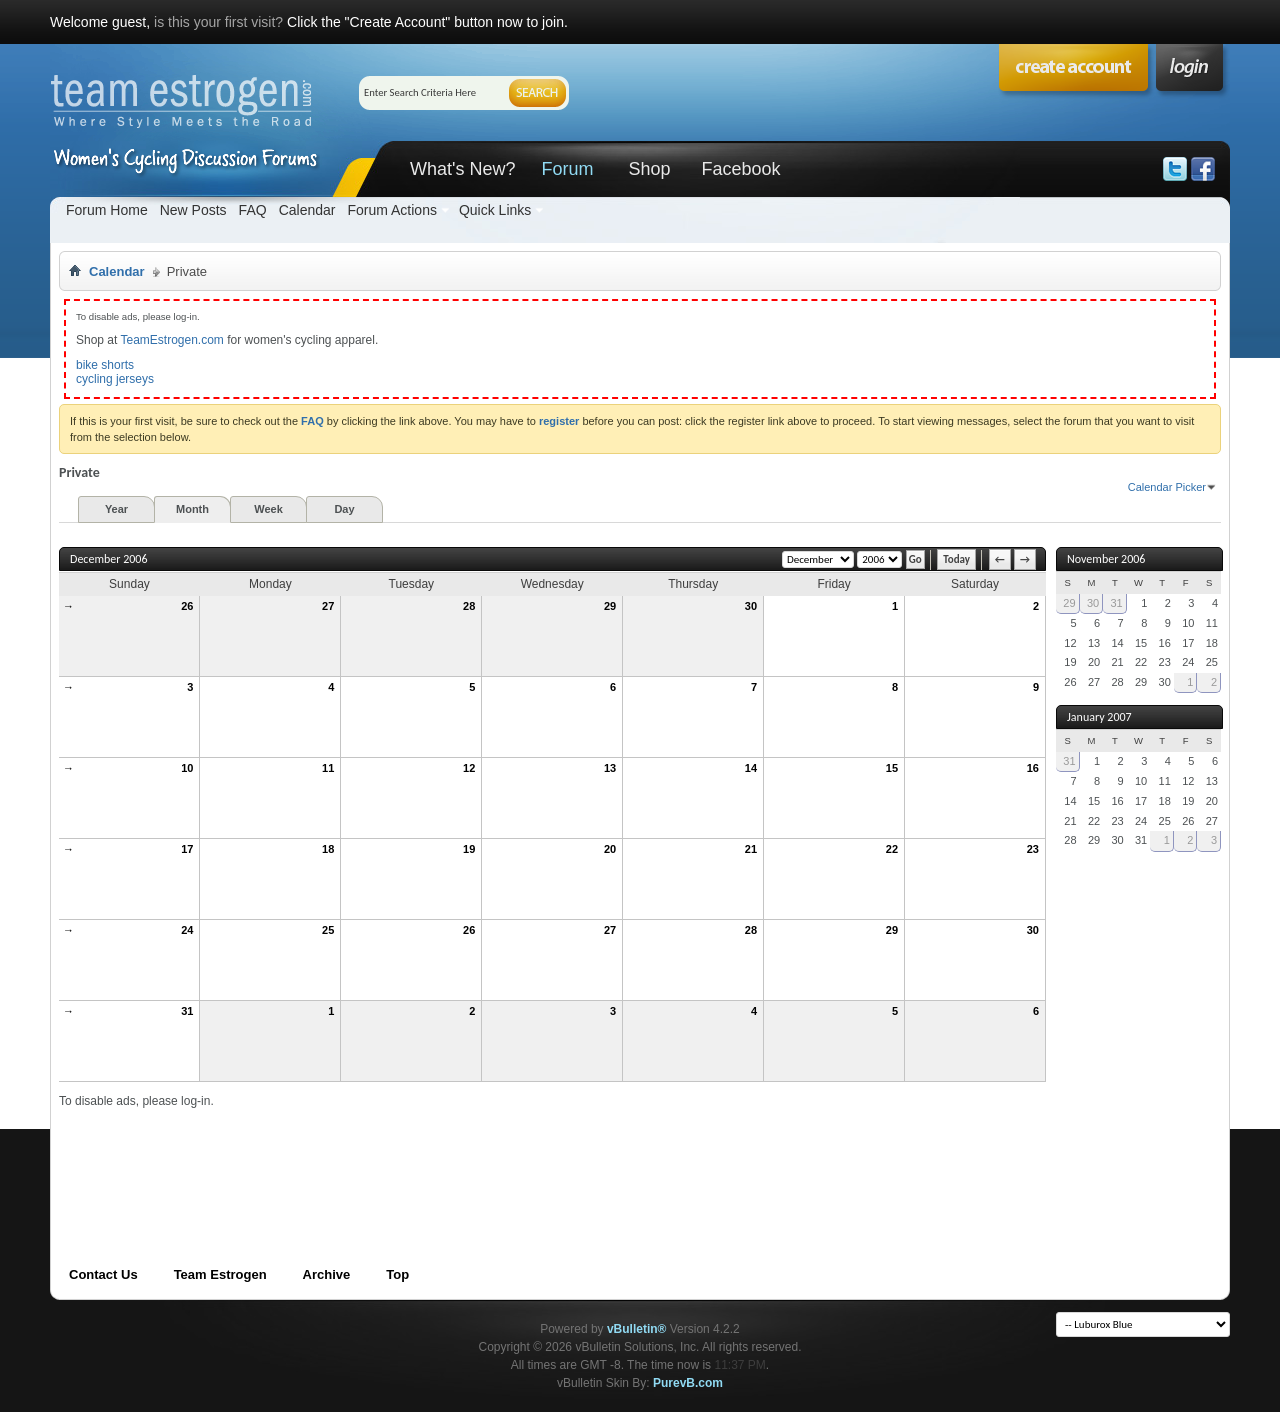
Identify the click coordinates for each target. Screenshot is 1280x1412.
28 (469, 606)
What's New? (462, 169)
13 (610, 768)
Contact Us (103, 1274)
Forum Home (107, 210)
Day (344, 509)
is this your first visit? (218, 22)
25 (328, 930)
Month (192, 509)
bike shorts (105, 365)
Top (397, 1274)
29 (610, 606)
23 (1033, 849)
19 (469, 849)
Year (116, 509)
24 (187, 930)
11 (328, 768)
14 (751, 768)
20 (610, 849)
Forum (567, 169)
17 (187, 849)
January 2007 (1099, 717)
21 (751, 849)
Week (268, 509)
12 (469, 768)
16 (1033, 768)
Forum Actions (391, 210)
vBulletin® (637, 1329)
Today (956, 559)
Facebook (740, 169)
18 (328, 849)
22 (892, 849)
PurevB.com (688, 1383)
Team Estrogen (220, 1274)
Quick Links (495, 210)
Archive (327, 1274)
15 (892, 768)
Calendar (307, 210)
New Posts (193, 210)
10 (187, 768)
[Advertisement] (423, 1154)
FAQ (253, 210)
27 (328, 606)
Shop (649, 169)
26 (187, 606)
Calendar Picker (1167, 487)
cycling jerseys (115, 379)
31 (187, 1011)
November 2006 (1106, 559)
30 (751, 606)
